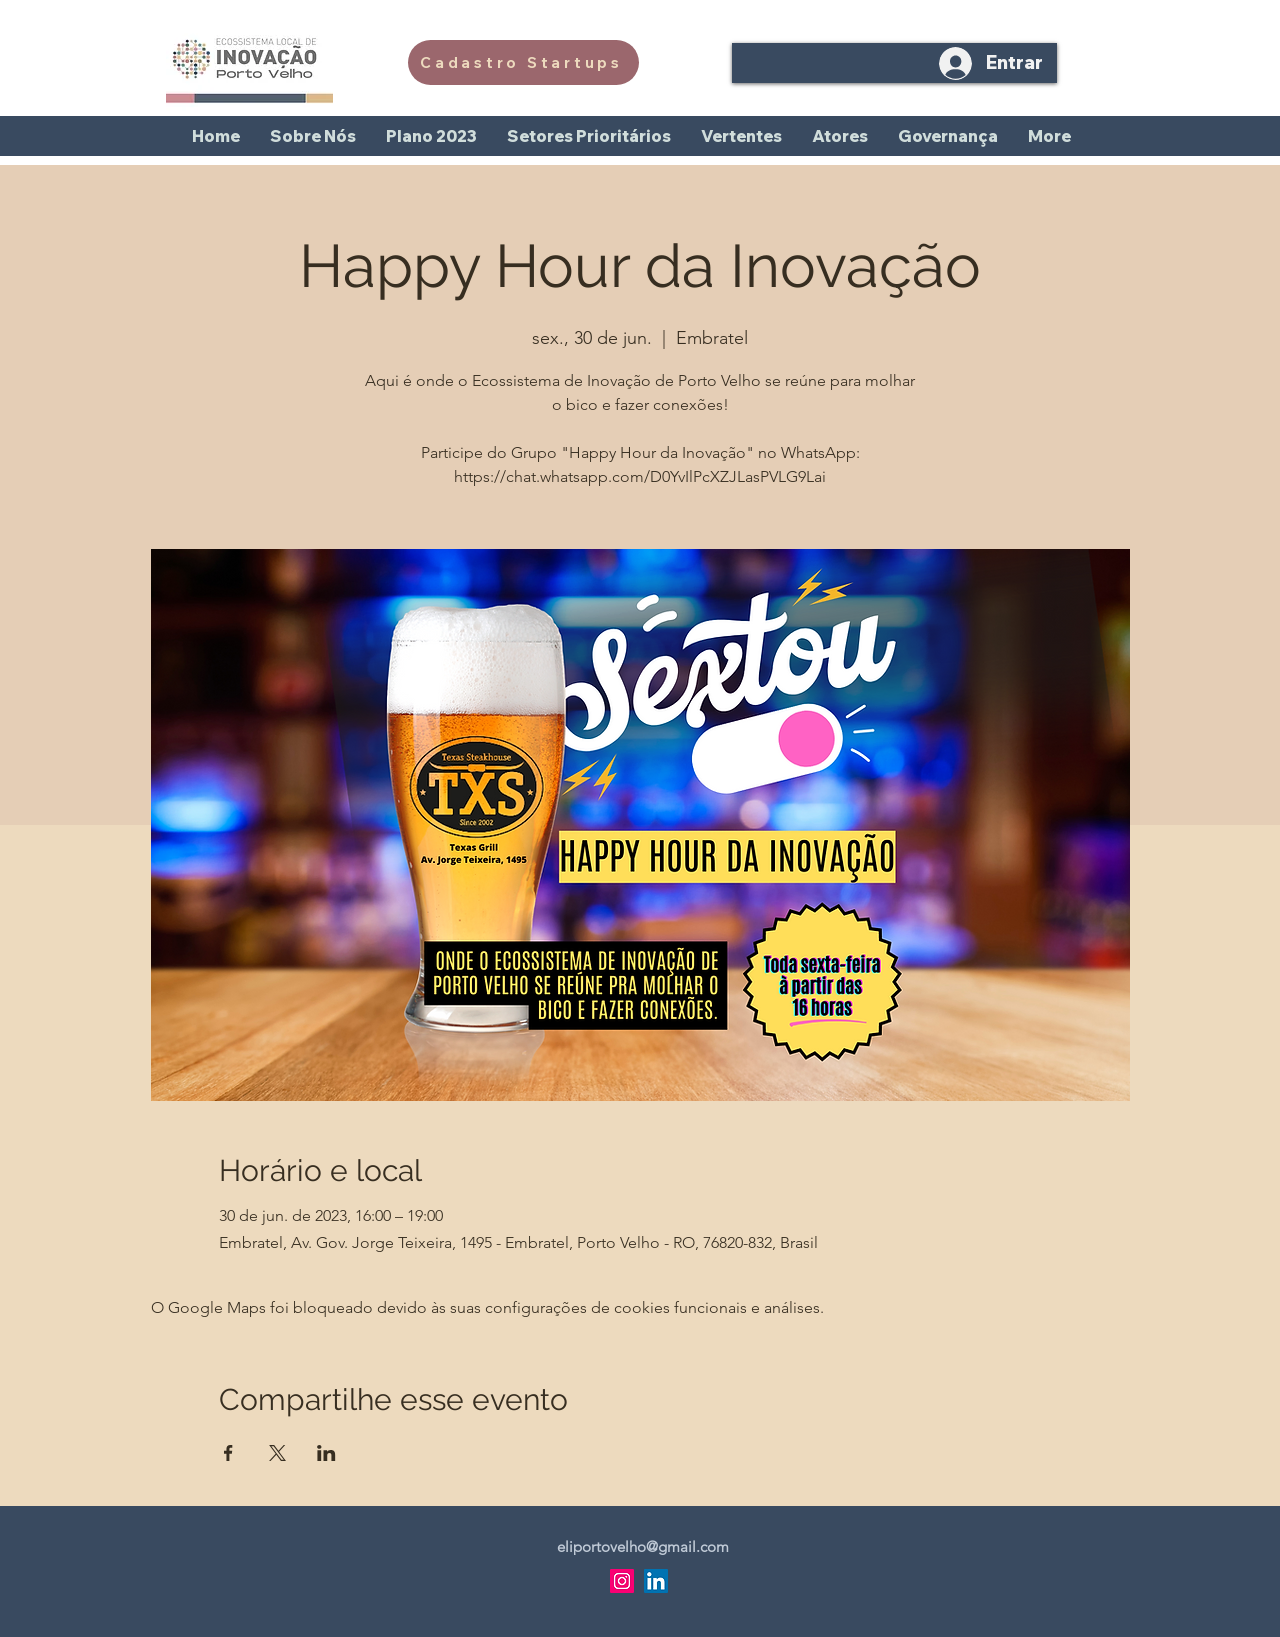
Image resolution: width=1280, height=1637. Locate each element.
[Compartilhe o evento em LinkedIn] (326, 1453)
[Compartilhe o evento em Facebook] (228, 1453)
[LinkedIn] (656, 1581)
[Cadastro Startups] (523, 62)
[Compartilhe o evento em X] (277, 1453)
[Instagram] (622, 1581)
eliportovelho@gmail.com (643, 1546)
